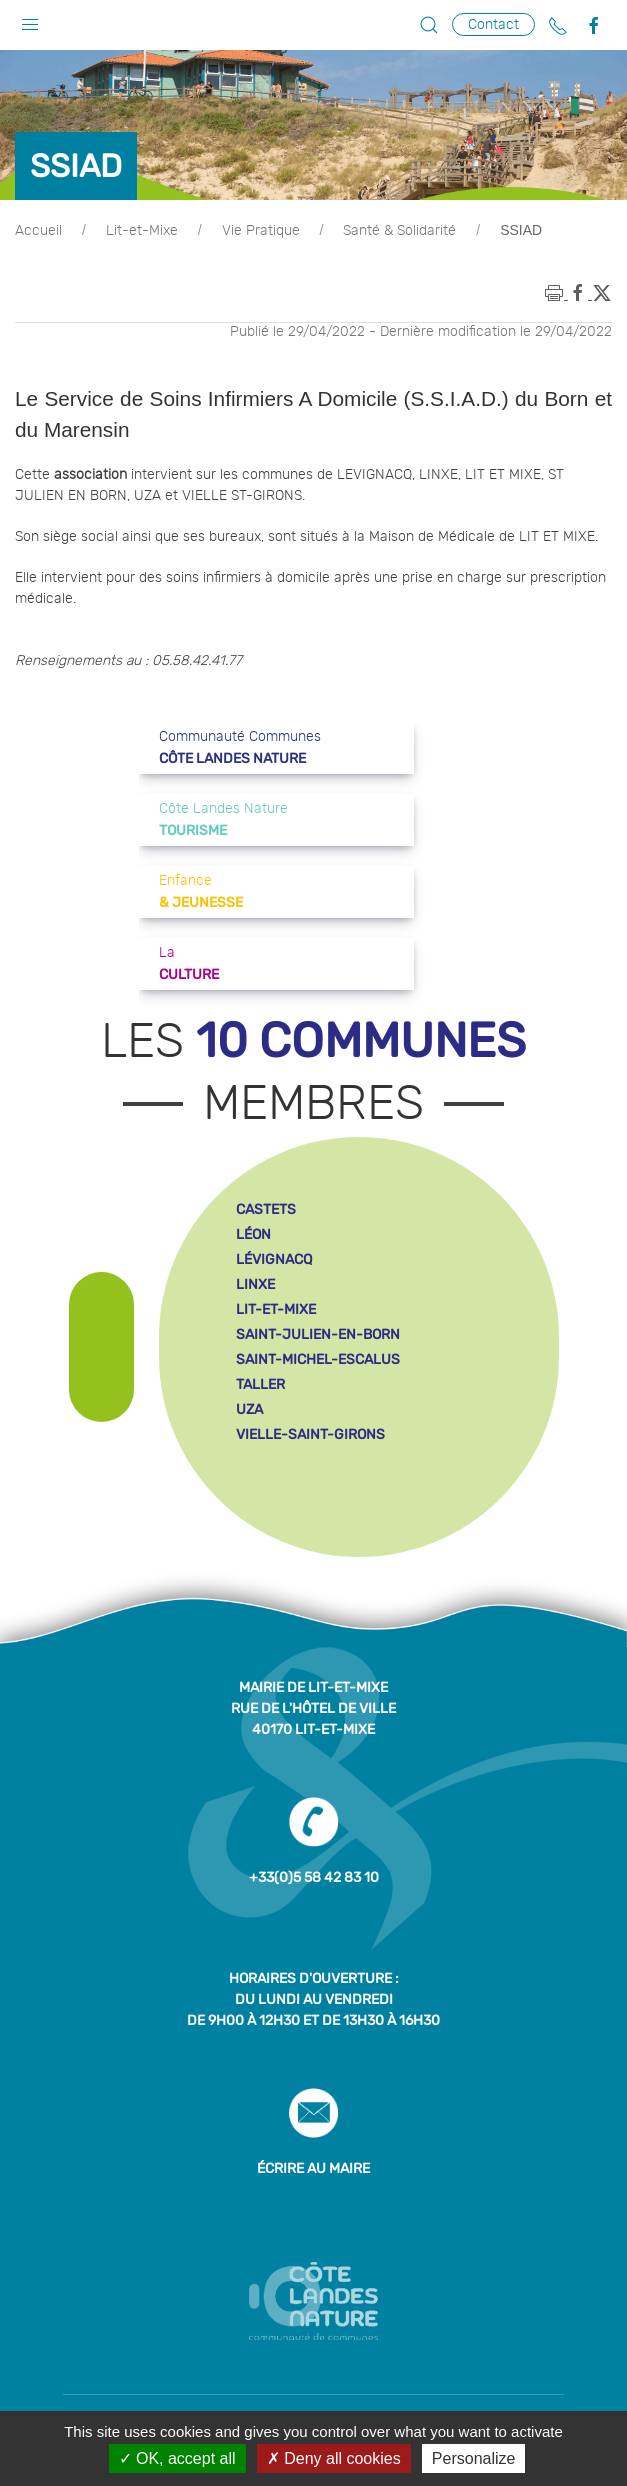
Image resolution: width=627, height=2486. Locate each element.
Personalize (474, 2458)
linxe (255, 1284)
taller (260, 1384)
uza (249, 1409)
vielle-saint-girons (310, 1434)
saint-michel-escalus (318, 1359)
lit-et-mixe (276, 1309)
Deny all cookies (334, 2458)
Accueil (38, 231)
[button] (30, 20)
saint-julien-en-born (318, 1334)
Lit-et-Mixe (142, 231)
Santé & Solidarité (399, 231)
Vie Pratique (261, 231)
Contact (493, 24)
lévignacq (274, 1259)
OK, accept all (177, 2458)
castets (266, 1209)
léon (253, 1234)
